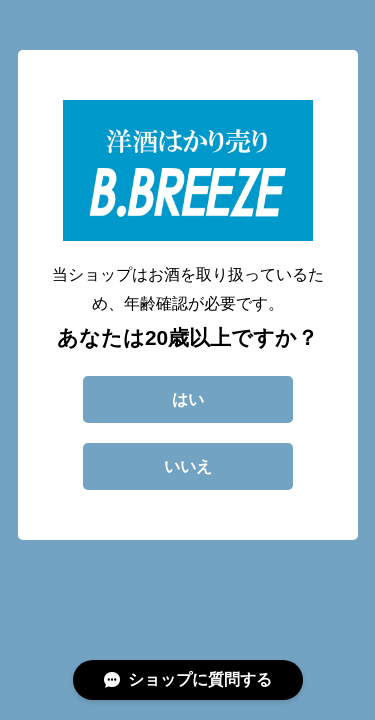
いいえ (188, 466)
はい (188, 399)
